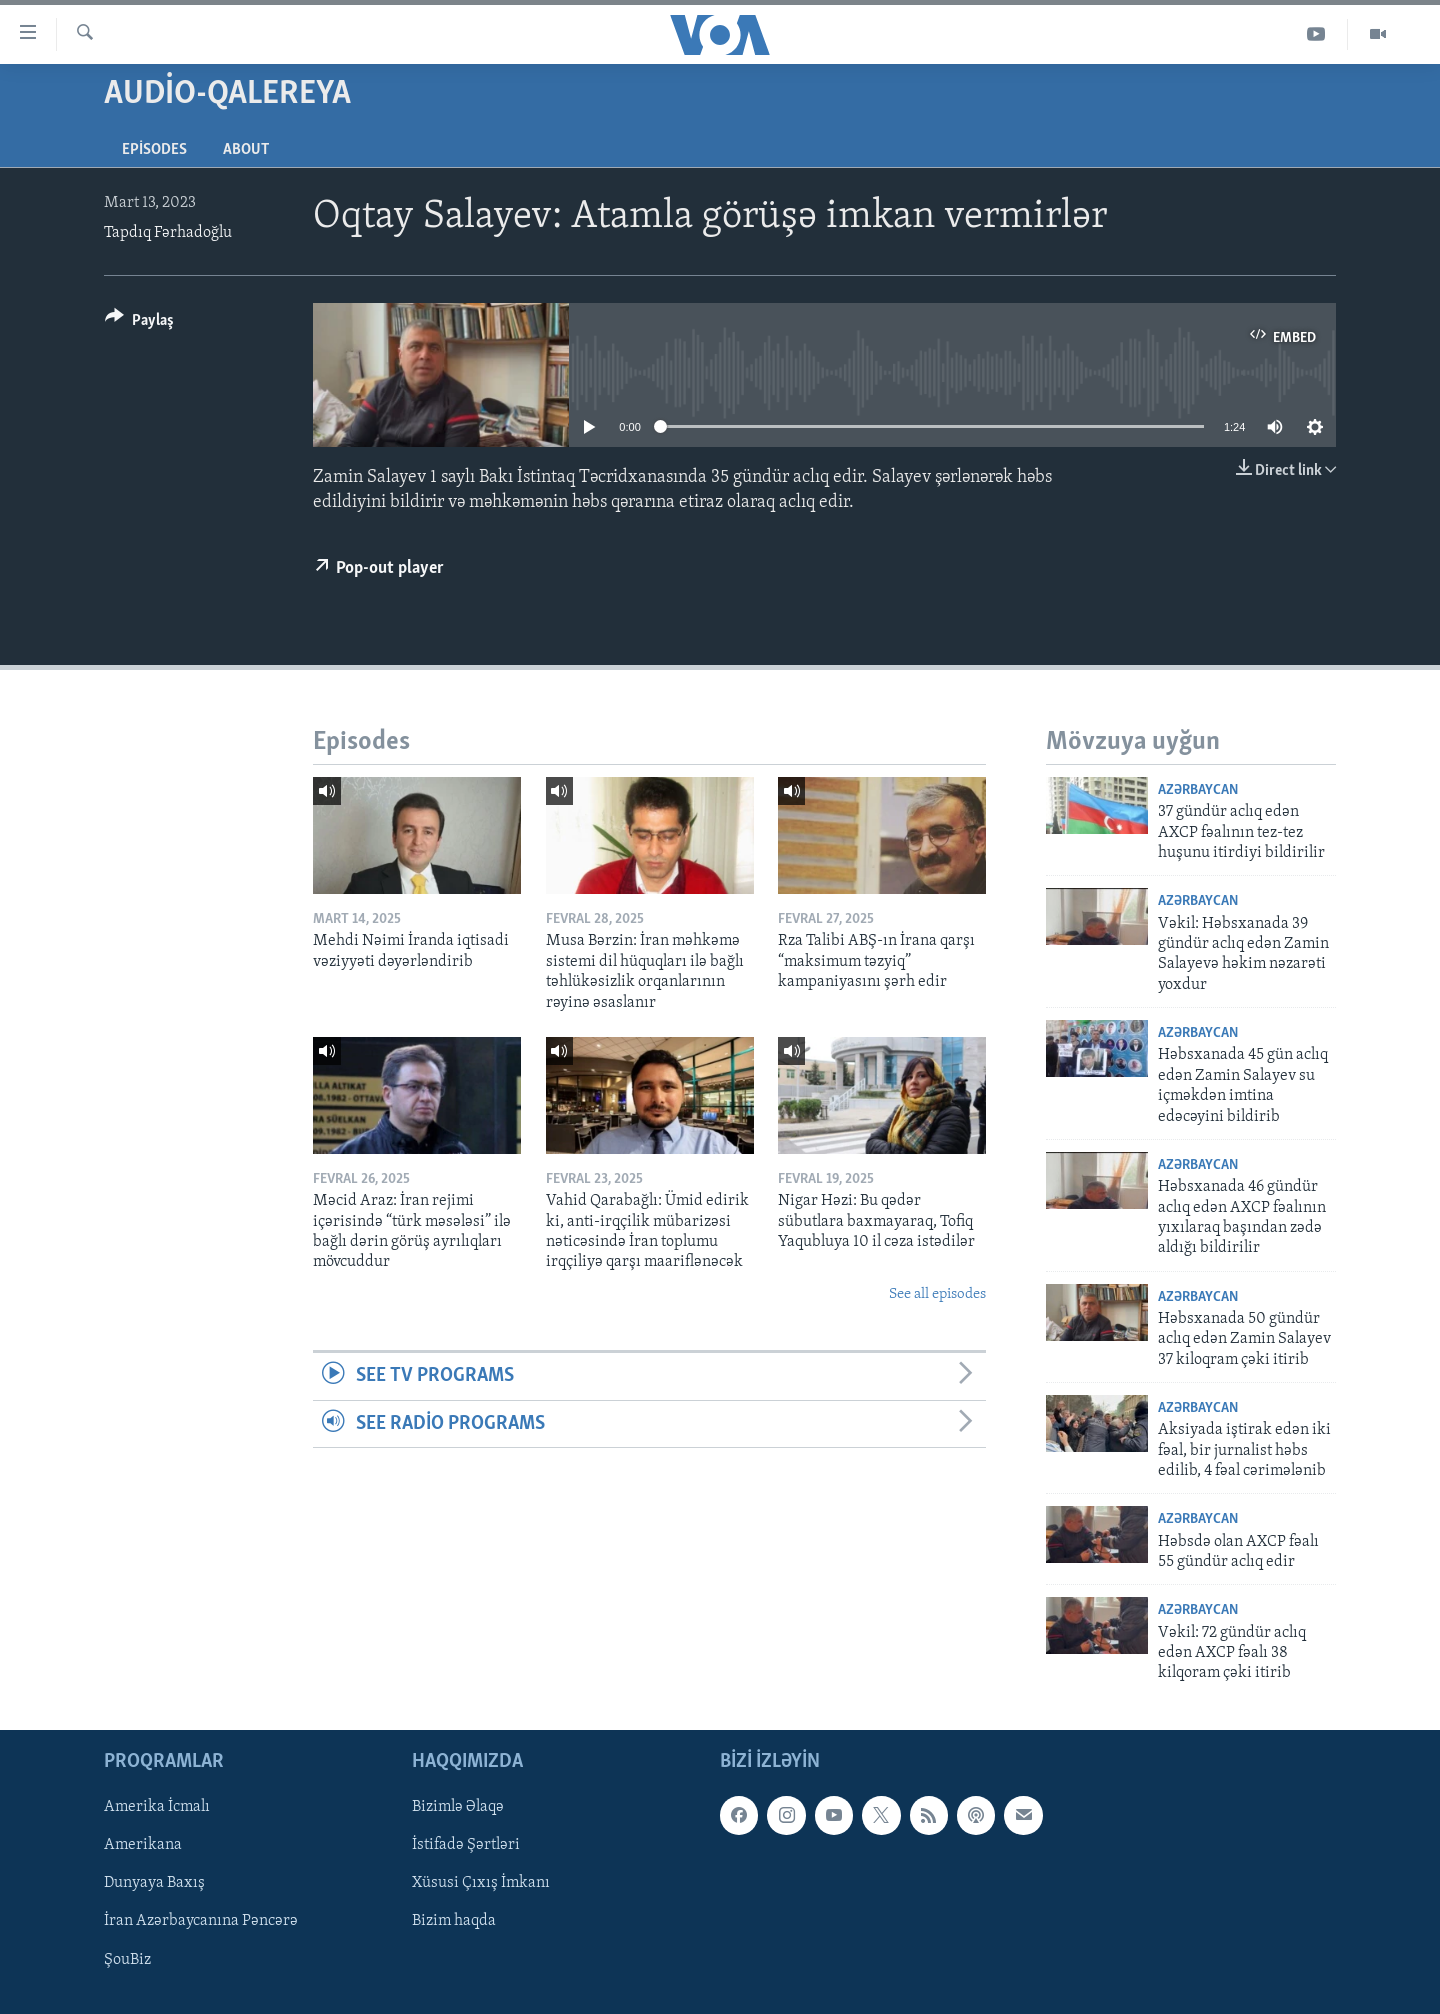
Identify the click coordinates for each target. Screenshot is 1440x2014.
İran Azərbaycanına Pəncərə (201, 1921)
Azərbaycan (1198, 790)
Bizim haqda (454, 1921)
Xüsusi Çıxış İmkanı (481, 1883)
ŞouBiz (127, 1959)
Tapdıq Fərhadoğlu (168, 233)
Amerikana (143, 1845)
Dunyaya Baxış (154, 1883)
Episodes (154, 150)
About (246, 150)
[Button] (139, 323)
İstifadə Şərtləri (466, 1845)
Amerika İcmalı (157, 1807)
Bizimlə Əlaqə (458, 1807)
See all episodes (937, 1294)
